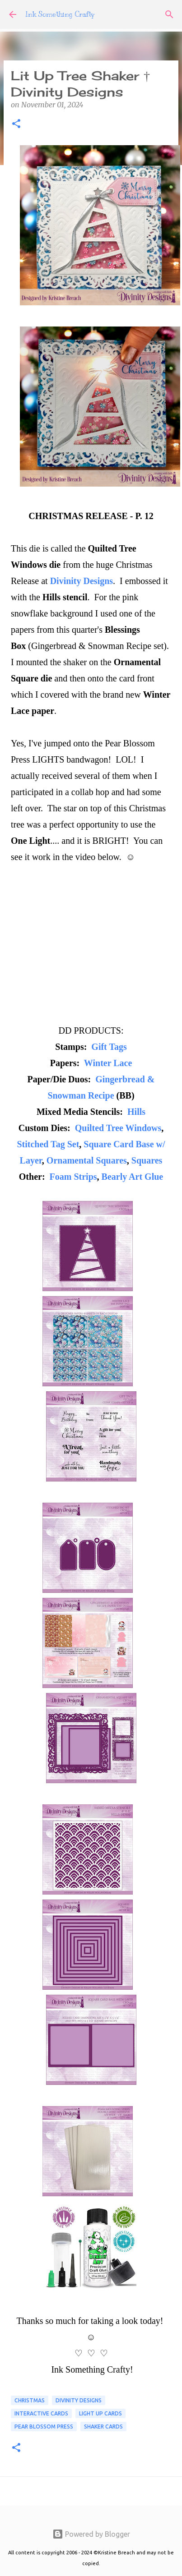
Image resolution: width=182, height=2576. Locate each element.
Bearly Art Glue (132, 1177)
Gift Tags (108, 1047)
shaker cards (103, 2426)
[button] (16, 124)
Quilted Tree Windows (118, 1128)
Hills (136, 1112)
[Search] (169, 14)
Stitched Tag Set (48, 1144)
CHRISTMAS (29, 2400)
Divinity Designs (81, 581)
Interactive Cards (41, 2413)
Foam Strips (73, 1177)
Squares (147, 1160)
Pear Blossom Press (43, 2426)
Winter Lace (108, 1063)
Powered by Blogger (91, 2534)
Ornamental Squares (87, 1160)
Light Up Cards (100, 2413)
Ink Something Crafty (59, 14)
